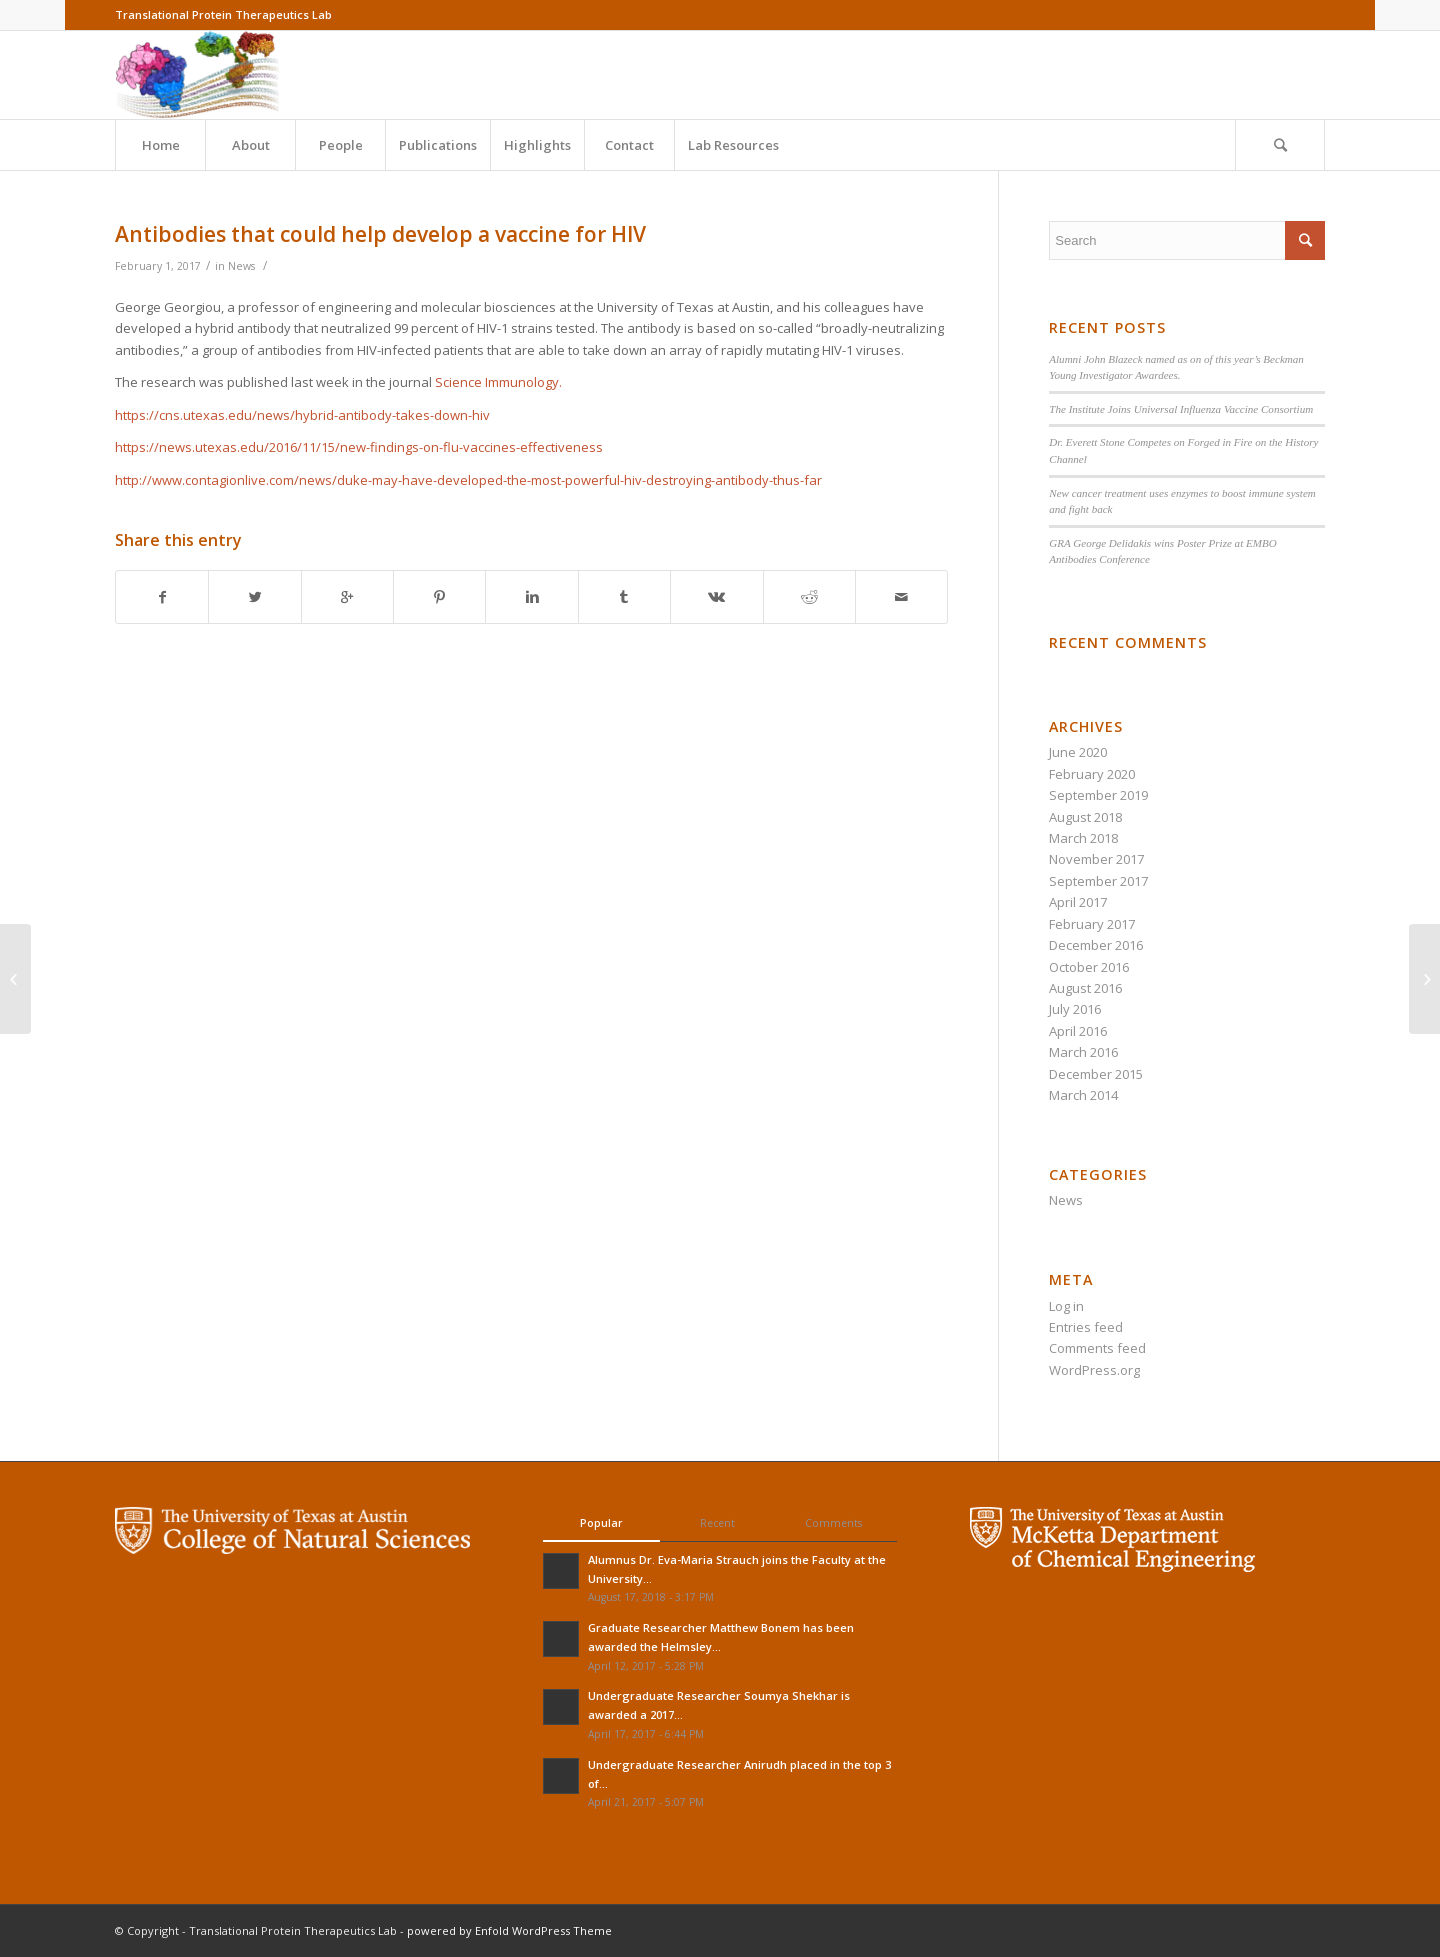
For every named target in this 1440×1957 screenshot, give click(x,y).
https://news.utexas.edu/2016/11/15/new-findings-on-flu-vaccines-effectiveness (359, 447)
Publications (438, 145)
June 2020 (1078, 752)
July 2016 (1075, 1009)
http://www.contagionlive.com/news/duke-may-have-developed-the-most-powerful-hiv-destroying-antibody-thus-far (468, 480)
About (251, 145)
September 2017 (1098, 881)
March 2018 (1083, 838)
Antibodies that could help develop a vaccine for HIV (380, 234)
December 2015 (1096, 1074)
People (341, 145)
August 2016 (1085, 988)
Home (161, 145)
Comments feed (1097, 1348)
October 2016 (1089, 967)
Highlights (537, 145)
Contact (629, 145)
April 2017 (1078, 902)
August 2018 (1085, 817)
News (241, 266)
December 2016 (1096, 945)
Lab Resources (733, 145)
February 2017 (1092, 924)
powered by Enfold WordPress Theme (509, 1930)
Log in (1066, 1306)
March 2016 (1083, 1052)
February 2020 (1092, 774)
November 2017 (1096, 859)
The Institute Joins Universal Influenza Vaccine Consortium (1181, 409)
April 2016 (1078, 1031)
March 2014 (1083, 1095)
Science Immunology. (498, 382)
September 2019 (1098, 795)
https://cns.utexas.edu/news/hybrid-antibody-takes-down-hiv (302, 415)
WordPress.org (1094, 1370)
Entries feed (1086, 1327)
